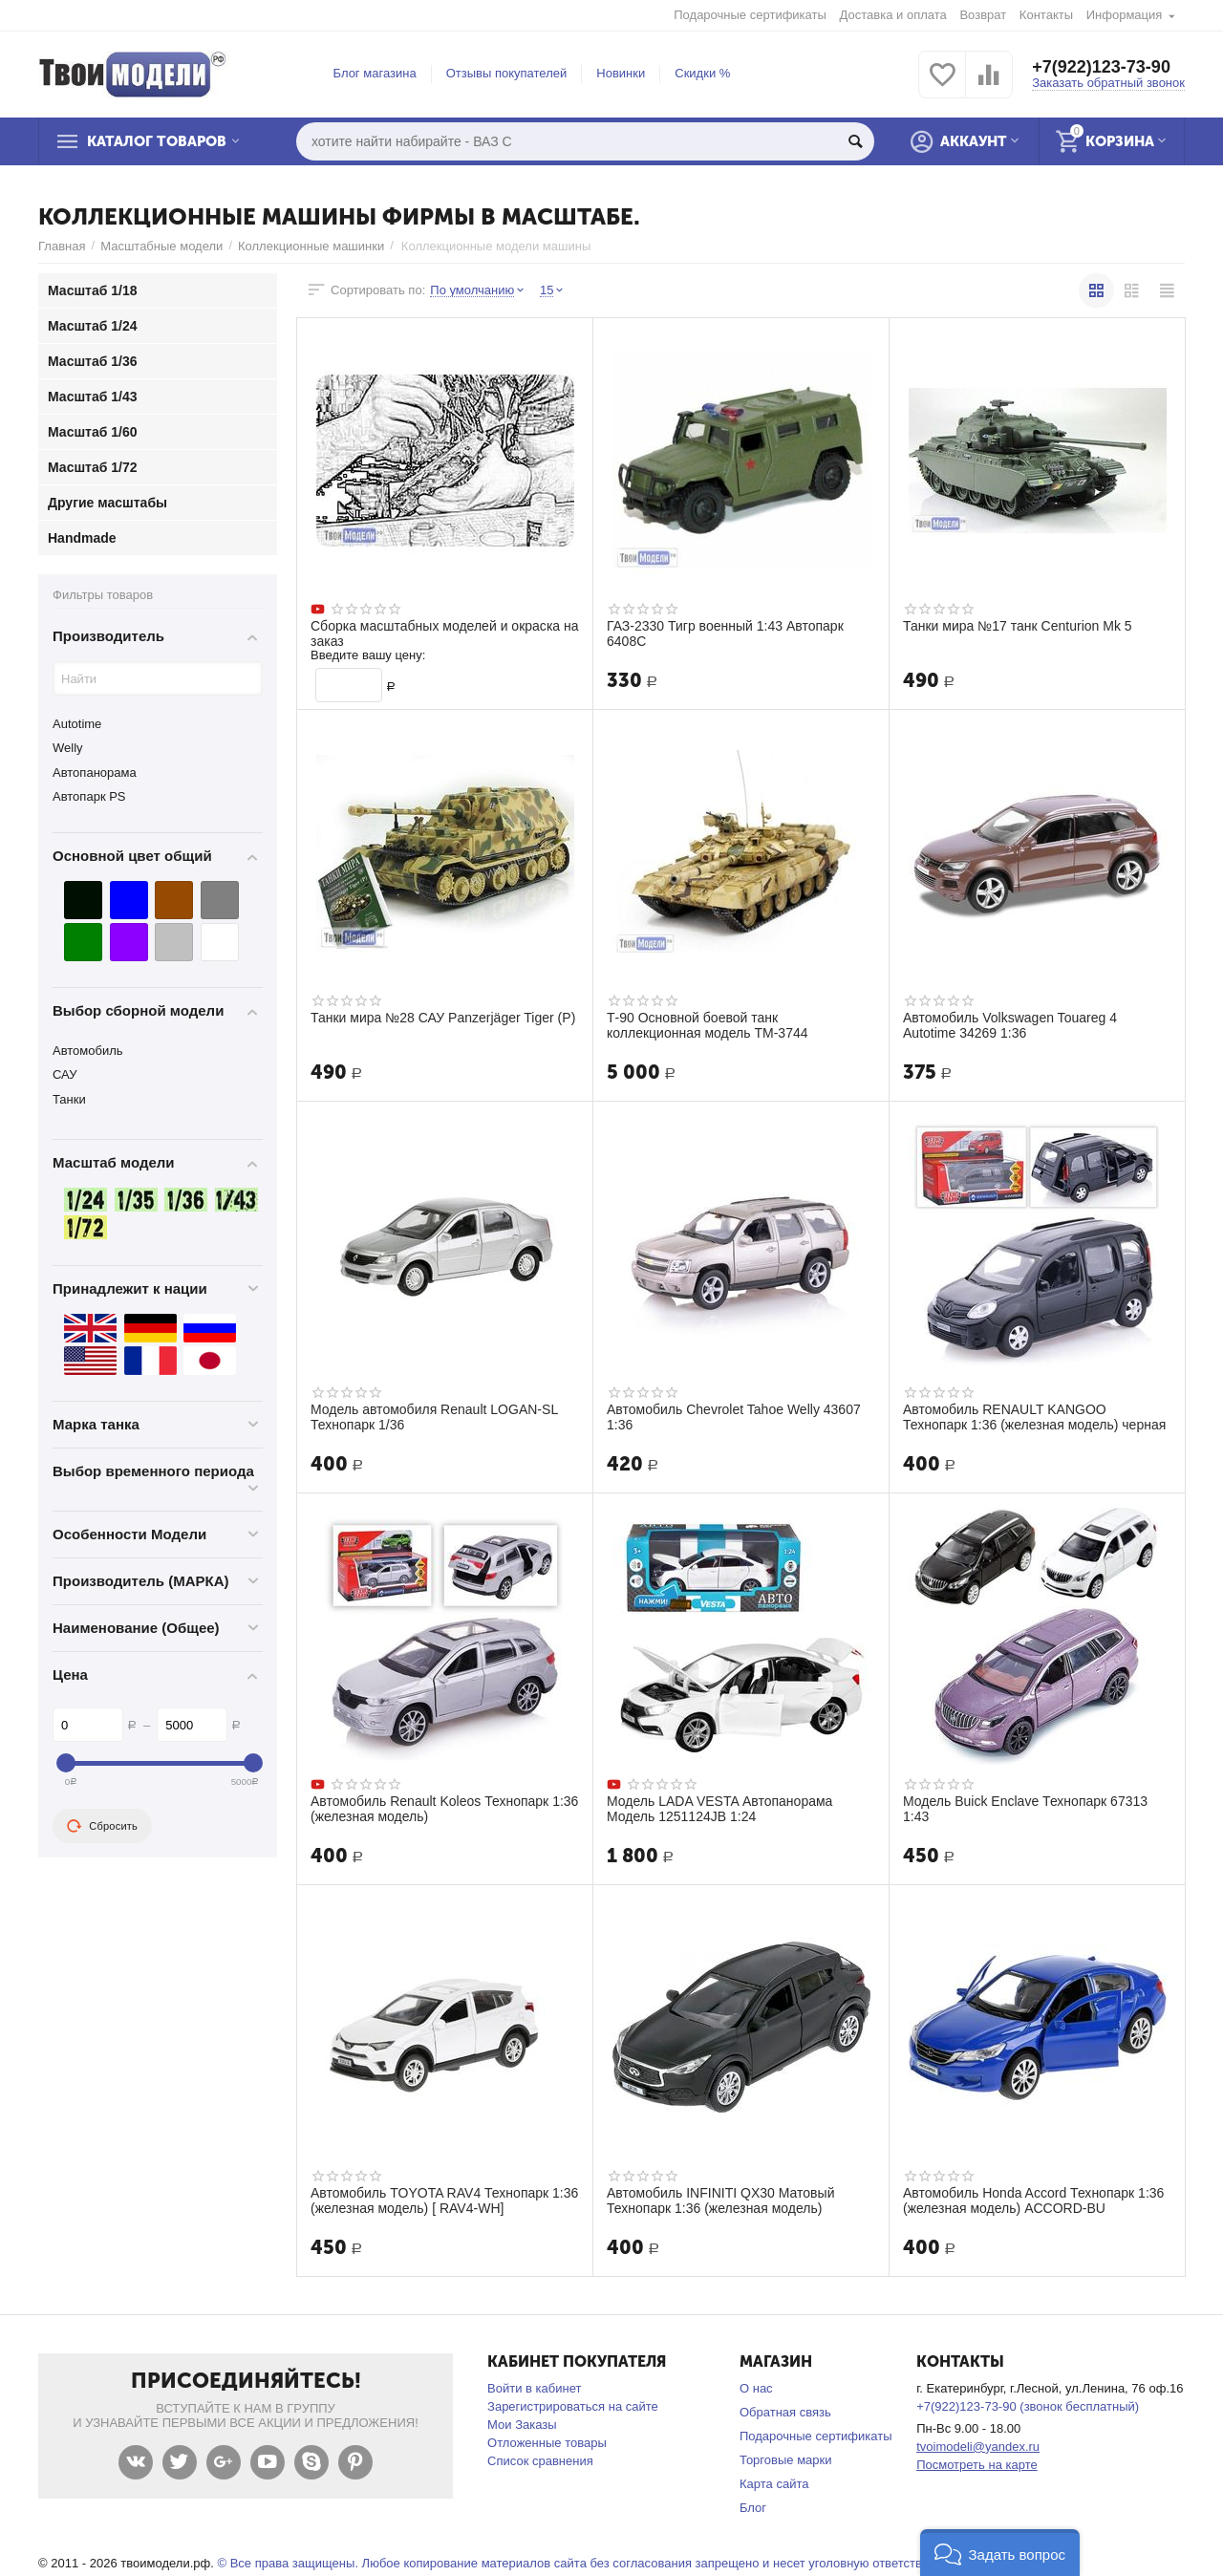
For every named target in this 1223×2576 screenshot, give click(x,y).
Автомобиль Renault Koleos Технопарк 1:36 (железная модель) (444, 1808)
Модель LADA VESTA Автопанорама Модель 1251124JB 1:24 (719, 1808)
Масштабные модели (161, 246)
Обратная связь (785, 2412)
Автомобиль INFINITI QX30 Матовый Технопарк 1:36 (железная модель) (720, 2200)
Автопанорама (95, 772)
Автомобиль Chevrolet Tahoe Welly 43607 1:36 (734, 1417)
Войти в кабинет (534, 2388)
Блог (753, 2508)
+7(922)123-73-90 (1101, 66)
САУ (64, 1074)
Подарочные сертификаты (750, 15)
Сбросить (102, 1826)
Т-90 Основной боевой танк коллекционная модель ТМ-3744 (707, 1025)
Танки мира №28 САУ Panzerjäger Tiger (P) (443, 1017)
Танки (69, 1099)
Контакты (1046, 15)
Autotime (77, 724)
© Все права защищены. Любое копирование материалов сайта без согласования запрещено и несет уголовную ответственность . (596, 2563)
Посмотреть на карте (977, 2465)
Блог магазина (375, 73)
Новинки (620, 73)
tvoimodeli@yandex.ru (978, 2446)
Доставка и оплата (893, 15)
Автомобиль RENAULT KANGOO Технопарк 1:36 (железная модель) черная (1034, 1417)
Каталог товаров (156, 141)
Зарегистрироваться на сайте (572, 2406)
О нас (756, 2388)
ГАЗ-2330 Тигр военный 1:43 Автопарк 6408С (725, 633)
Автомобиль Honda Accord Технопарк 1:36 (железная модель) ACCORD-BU (1033, 2200)
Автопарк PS (89, 796)
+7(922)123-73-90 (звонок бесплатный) (1027, 2406)
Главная (62, 246)
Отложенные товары (547, 2443)
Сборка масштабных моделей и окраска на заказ (445, 633)
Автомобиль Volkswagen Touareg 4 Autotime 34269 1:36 (1010, 1025)
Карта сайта (774, 2484)
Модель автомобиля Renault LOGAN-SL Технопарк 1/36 (434, 1417)
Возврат (982, 15)
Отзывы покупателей (507, 73)
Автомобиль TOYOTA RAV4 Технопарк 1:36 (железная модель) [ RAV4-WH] (444, 2200)
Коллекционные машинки (311, 246)
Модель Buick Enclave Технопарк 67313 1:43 (1025, 1808)
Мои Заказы (522, 2424)
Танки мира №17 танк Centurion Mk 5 (1017, 625)
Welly (68, 748)
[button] (1000, 2552)
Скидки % (702, 73)
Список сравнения (540, 2461)
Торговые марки (786, 2460)
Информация (1124, 15)
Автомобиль (88, 1050)
